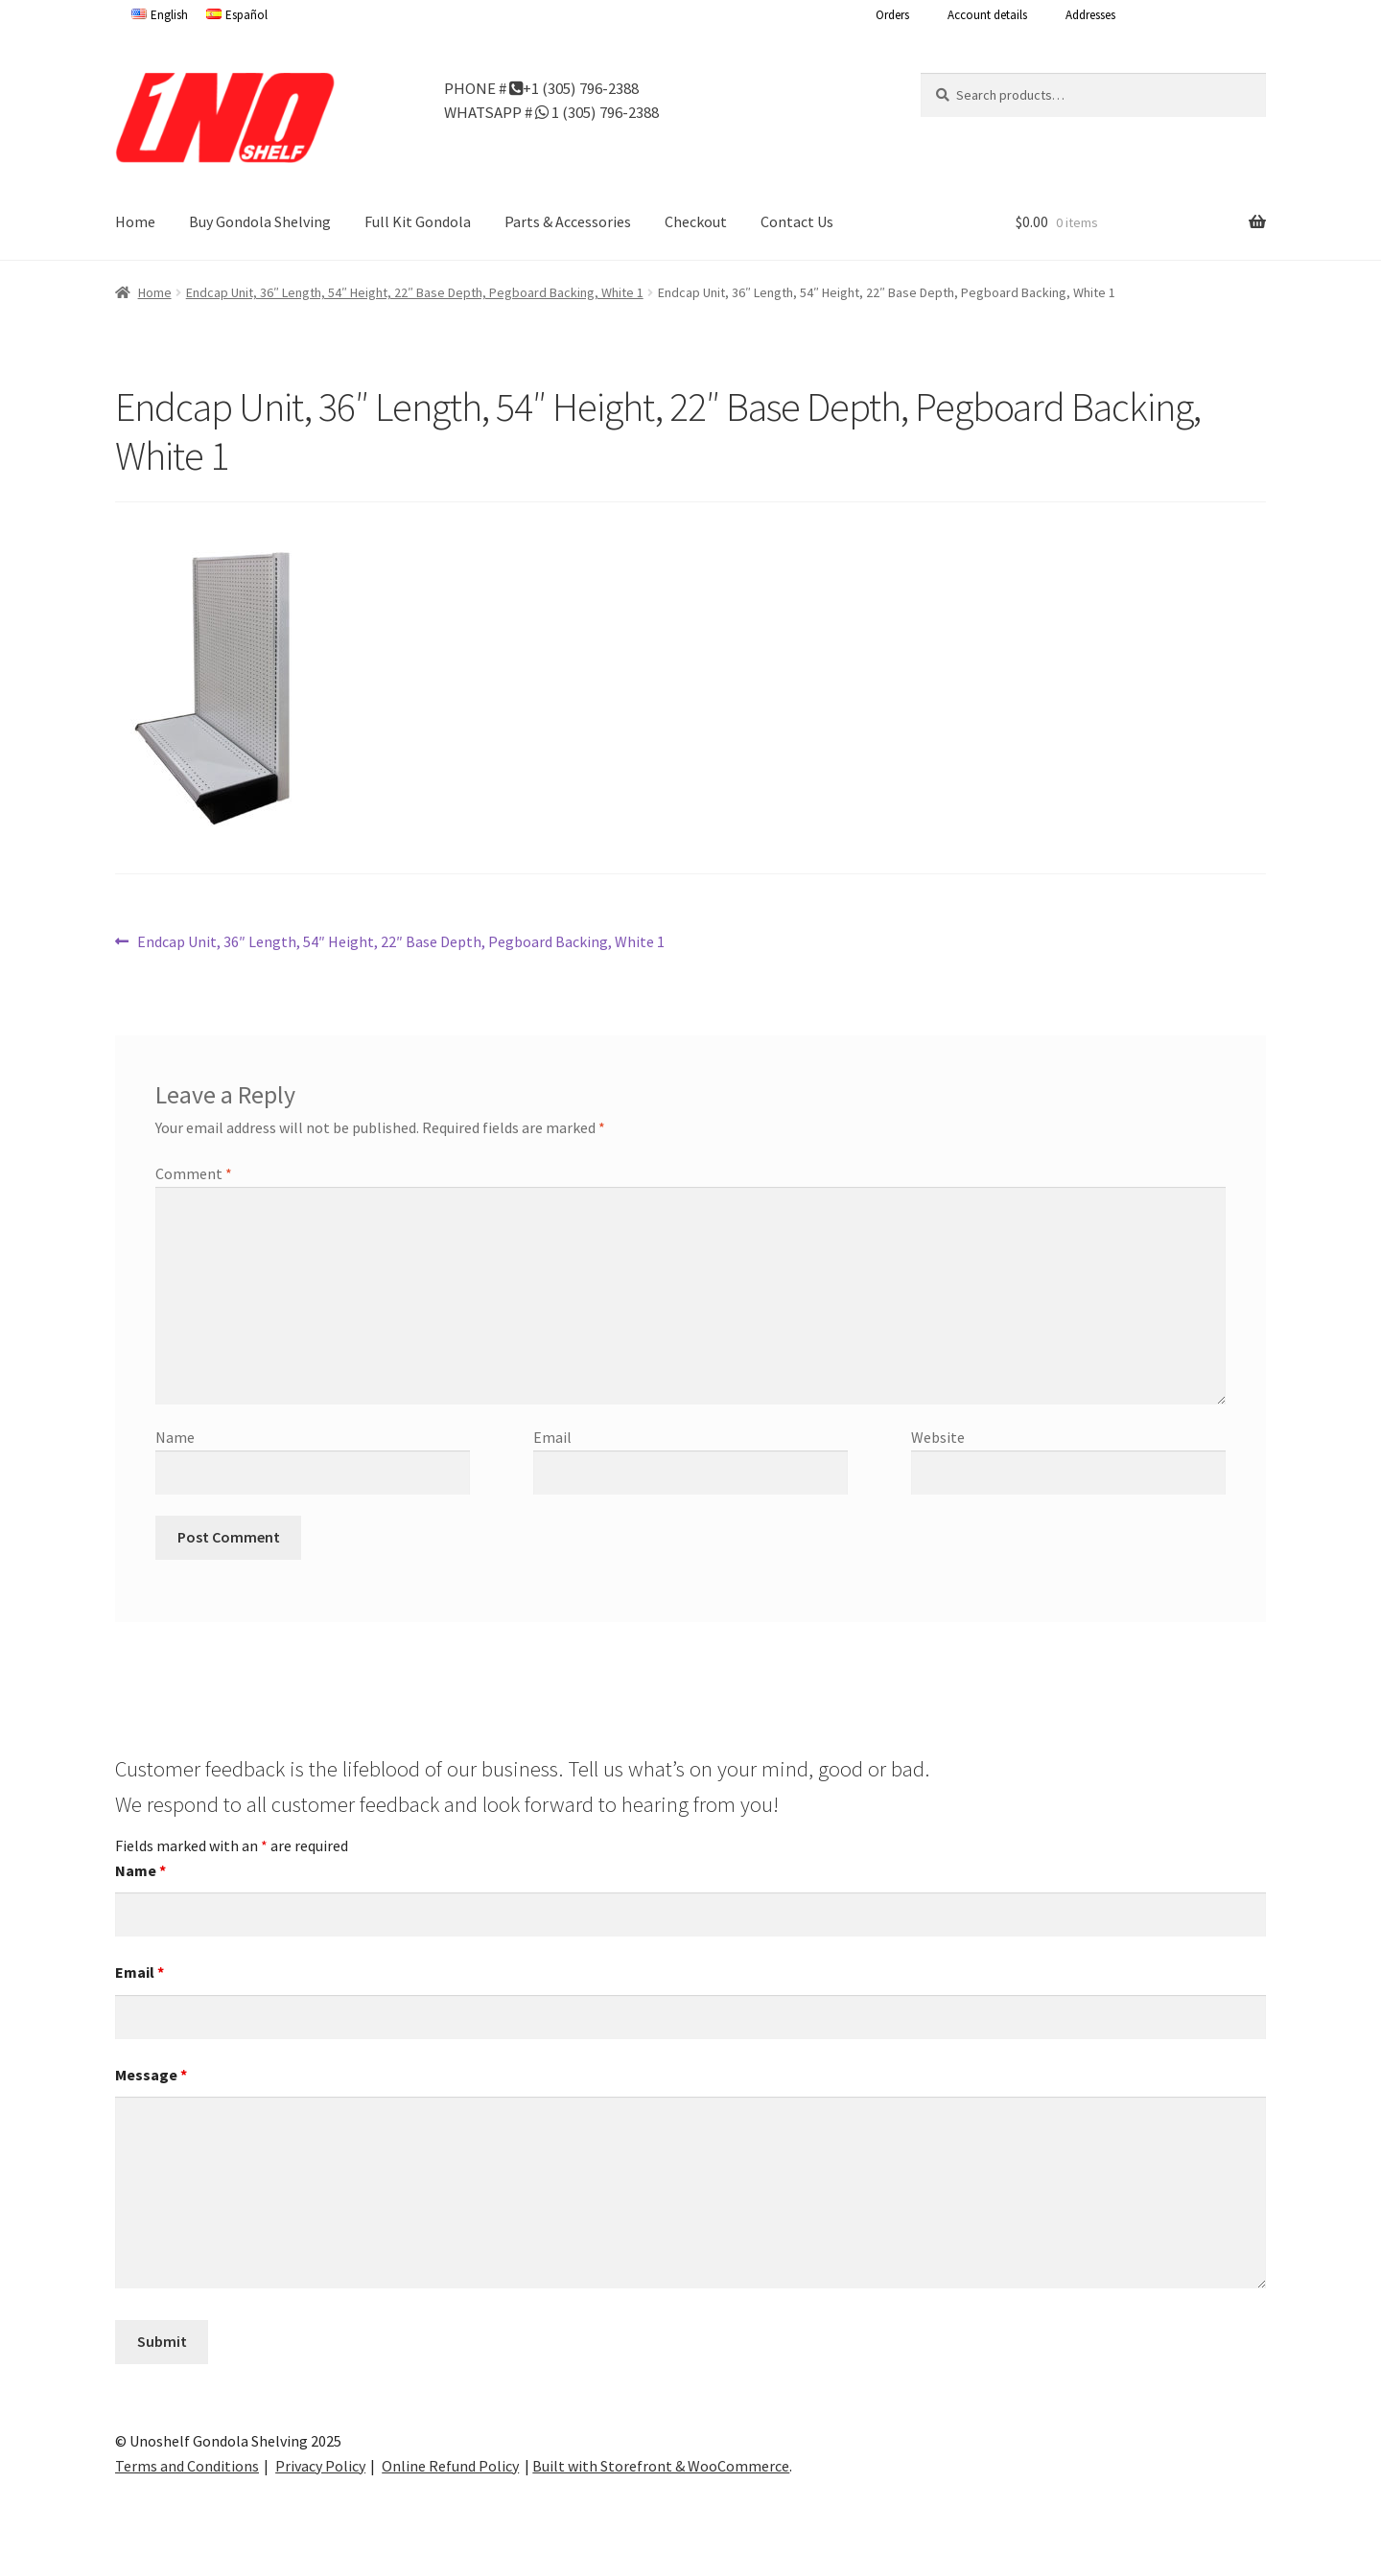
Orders (892, 15)
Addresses (1090, 15)
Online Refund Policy (450, 2465)
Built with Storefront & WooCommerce (660, 2465)
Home (135, 221)
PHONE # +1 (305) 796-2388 (541, 87)
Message (151, 2074)
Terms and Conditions (187, 2465)
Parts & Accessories (567, 221)
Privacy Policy (320, 2465)
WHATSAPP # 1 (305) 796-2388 (551, 111)
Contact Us (797, 221)
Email (552, 1437)
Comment (193, 1173)
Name (175, 1437)
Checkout (696, 221)
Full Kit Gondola (417, 221)
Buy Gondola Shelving (260, 221)
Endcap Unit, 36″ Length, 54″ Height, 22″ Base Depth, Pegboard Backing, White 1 (415, 292)
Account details (987, 15)
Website (938, 1437)
